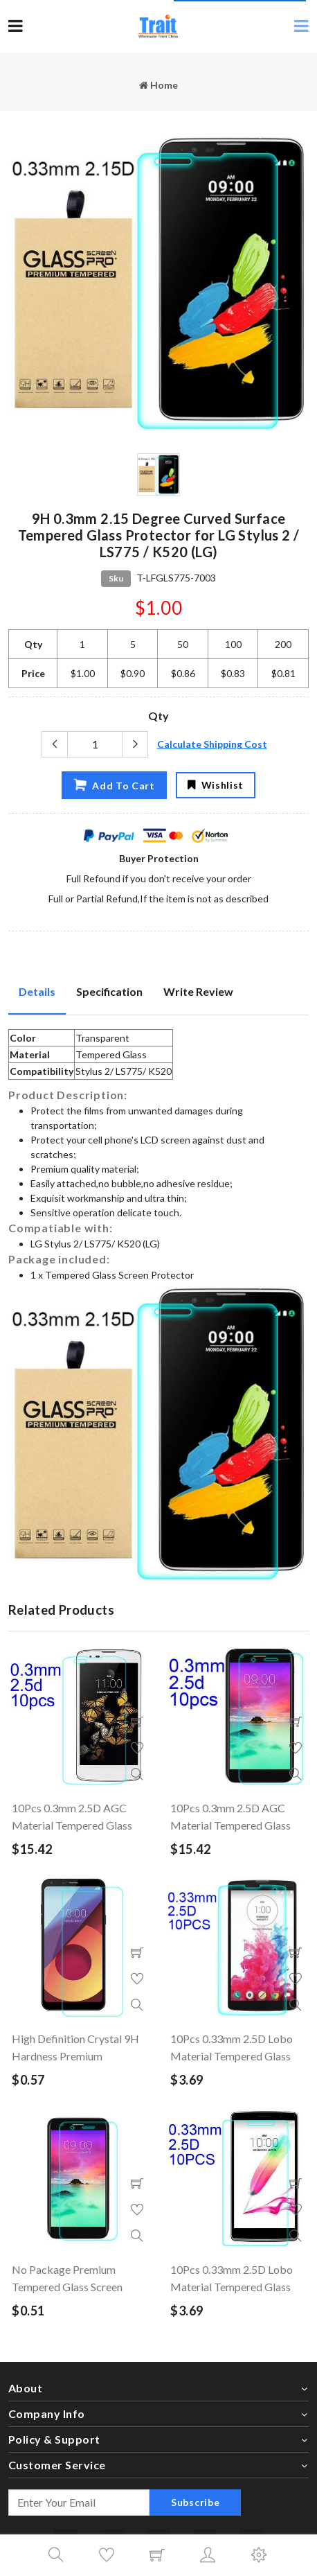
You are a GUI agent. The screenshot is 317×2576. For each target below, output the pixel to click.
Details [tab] (37, 991)
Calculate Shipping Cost (212, 744)
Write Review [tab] (198, 991)
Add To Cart (113, 784)
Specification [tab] (109, 991)
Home (158, 85)
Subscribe (195, 2502)
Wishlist (216, 785)
